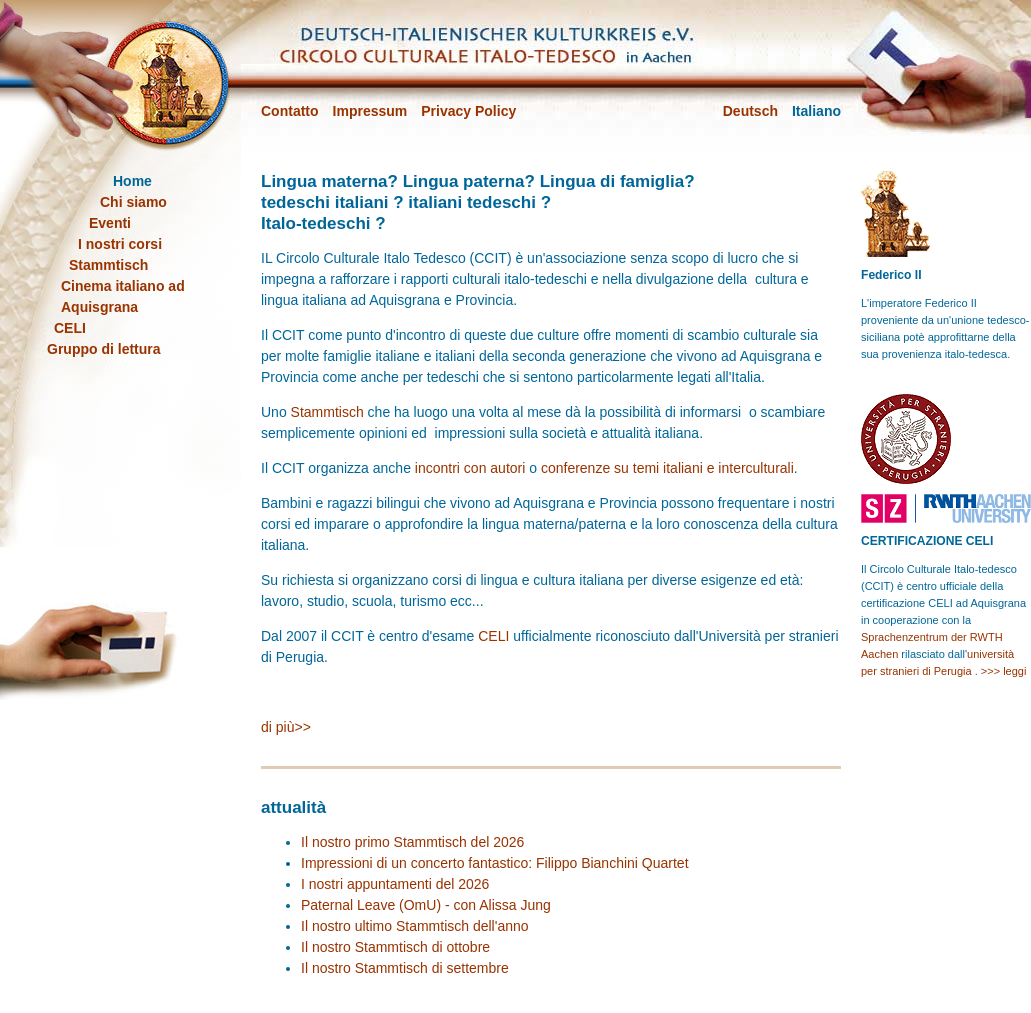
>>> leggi (1004, 671)
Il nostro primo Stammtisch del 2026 (412, 842)
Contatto (290, 111)
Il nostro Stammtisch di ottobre (395, 947)
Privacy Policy (468, 111)
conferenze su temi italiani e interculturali (667, 468)
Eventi (110, 223)
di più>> (286, 727)
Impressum (370, 111)
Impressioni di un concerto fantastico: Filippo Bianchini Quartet (495, 863)
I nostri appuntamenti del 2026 (395, 884)
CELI (493, 636)
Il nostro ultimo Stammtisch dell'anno (415, 926)
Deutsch (750, 111)
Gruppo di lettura (104, 349)
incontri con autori (470, 468)
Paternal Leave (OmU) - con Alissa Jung (426, 905)
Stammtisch (327, 412)
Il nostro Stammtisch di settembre (405, 968)
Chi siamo (133, 202)
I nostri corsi (120, 244)
